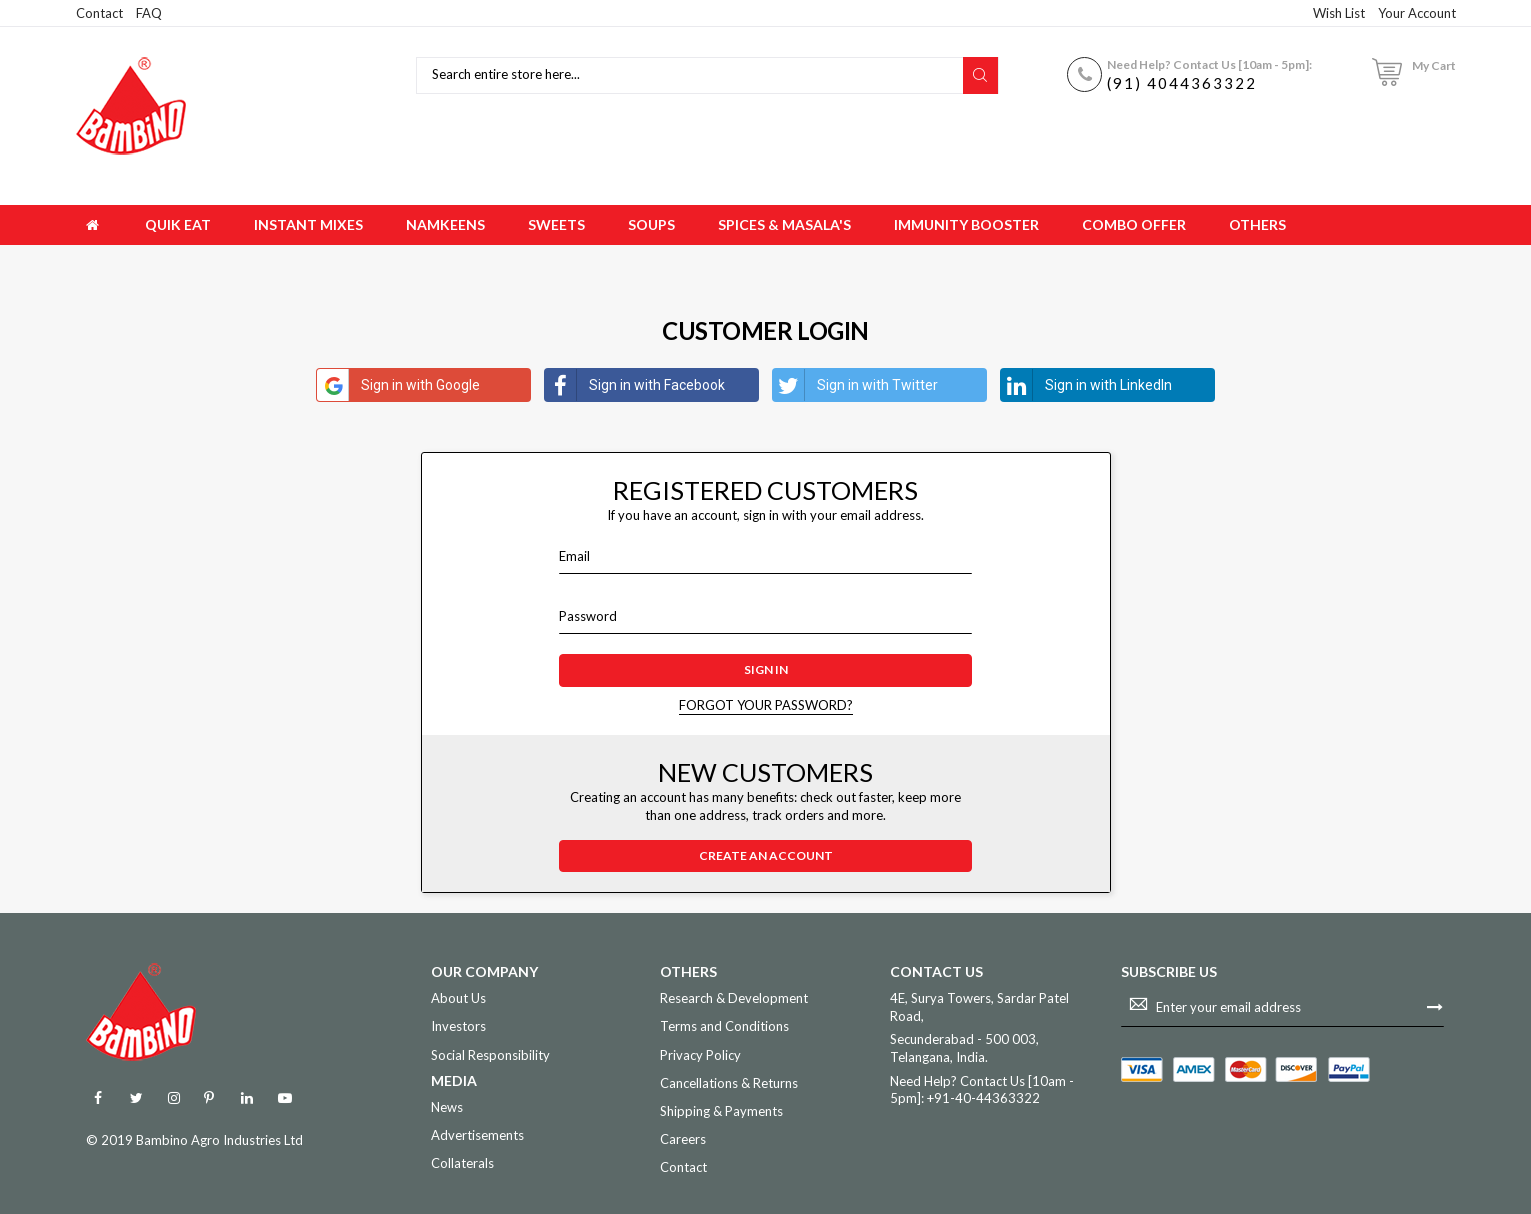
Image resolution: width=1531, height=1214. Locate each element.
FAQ (149, 13)
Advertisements (477, 1135)
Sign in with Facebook (635, 385)
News (447, 1107)
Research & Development (734, 998)
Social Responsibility (490, 1055)
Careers (683, 1139)
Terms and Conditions (724, 1026)
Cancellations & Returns (729, 1083)
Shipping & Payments (721, 1111)
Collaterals (462, 1163)
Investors (458, 1026)
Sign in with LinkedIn (1086, 385)
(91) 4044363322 (1182, 83)
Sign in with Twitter (855, 385)
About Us (458, 998)
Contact (99, 13)
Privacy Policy (700, 1055)
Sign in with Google (398, 385)
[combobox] (692, 75)
